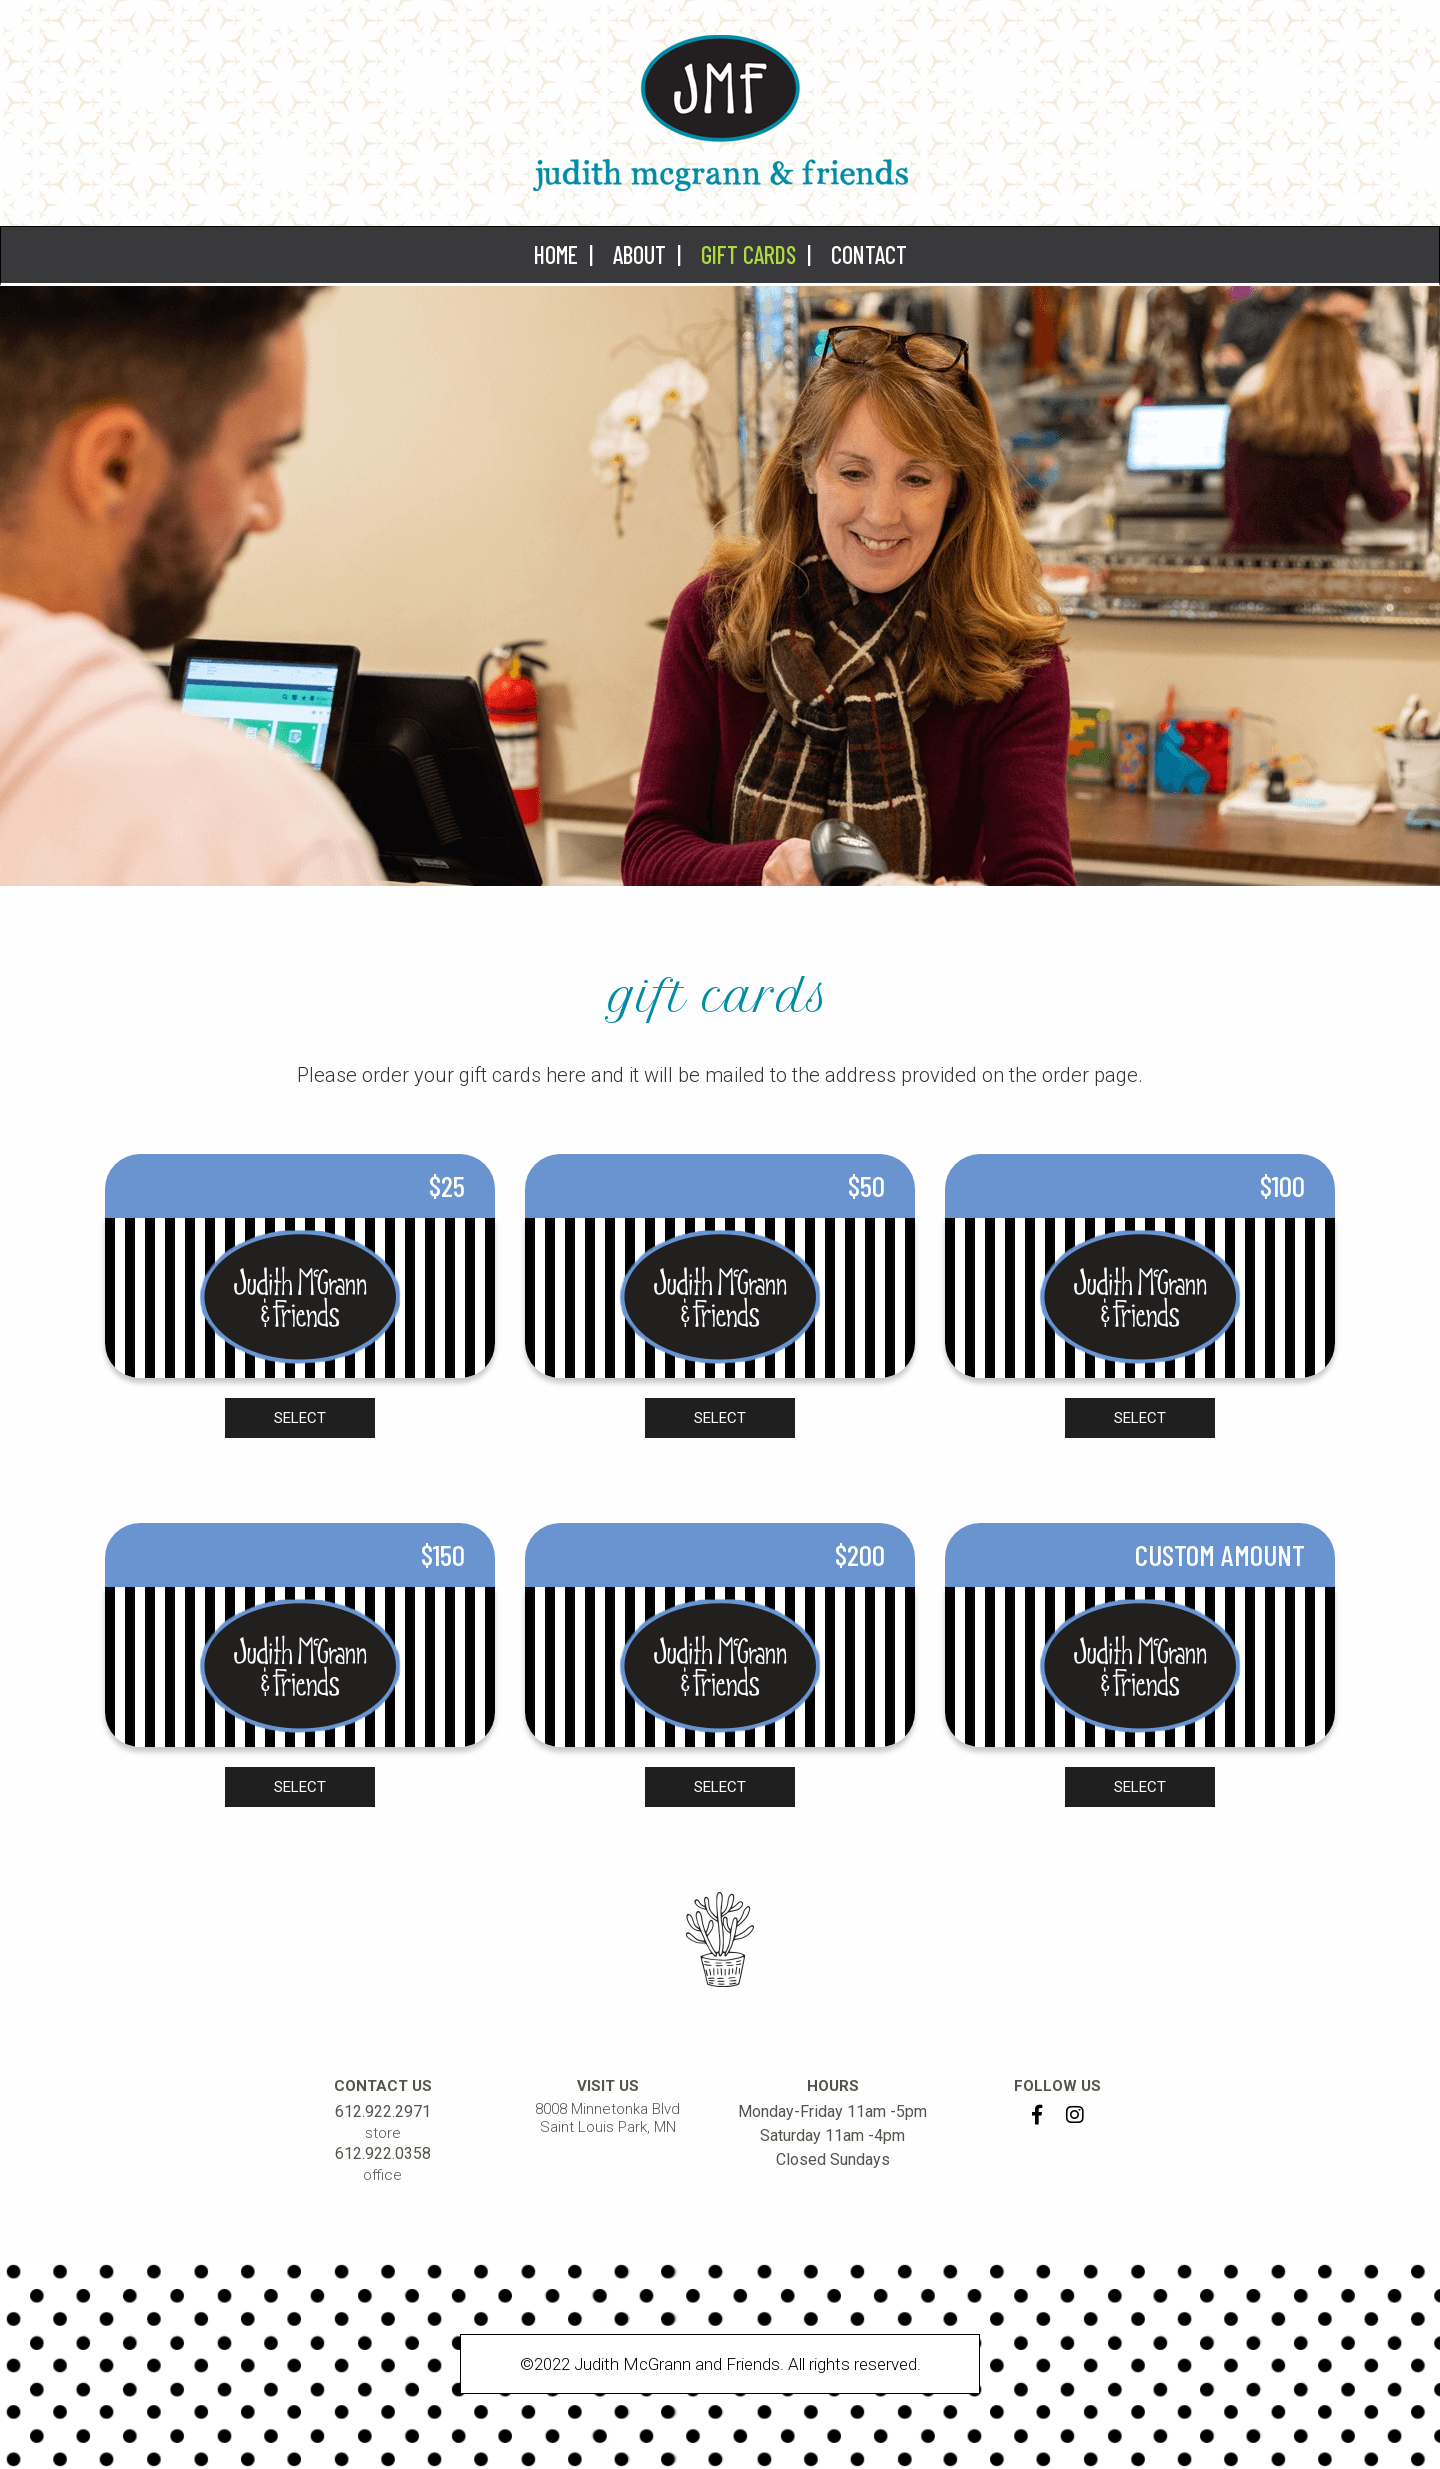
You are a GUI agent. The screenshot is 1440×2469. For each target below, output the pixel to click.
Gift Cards (748, 254)
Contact (869, 254)
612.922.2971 (383, 2111)
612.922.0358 (383, 2153)
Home (556, 254)
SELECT (300, 1418)
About (639, 254)
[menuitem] (558, 255)
